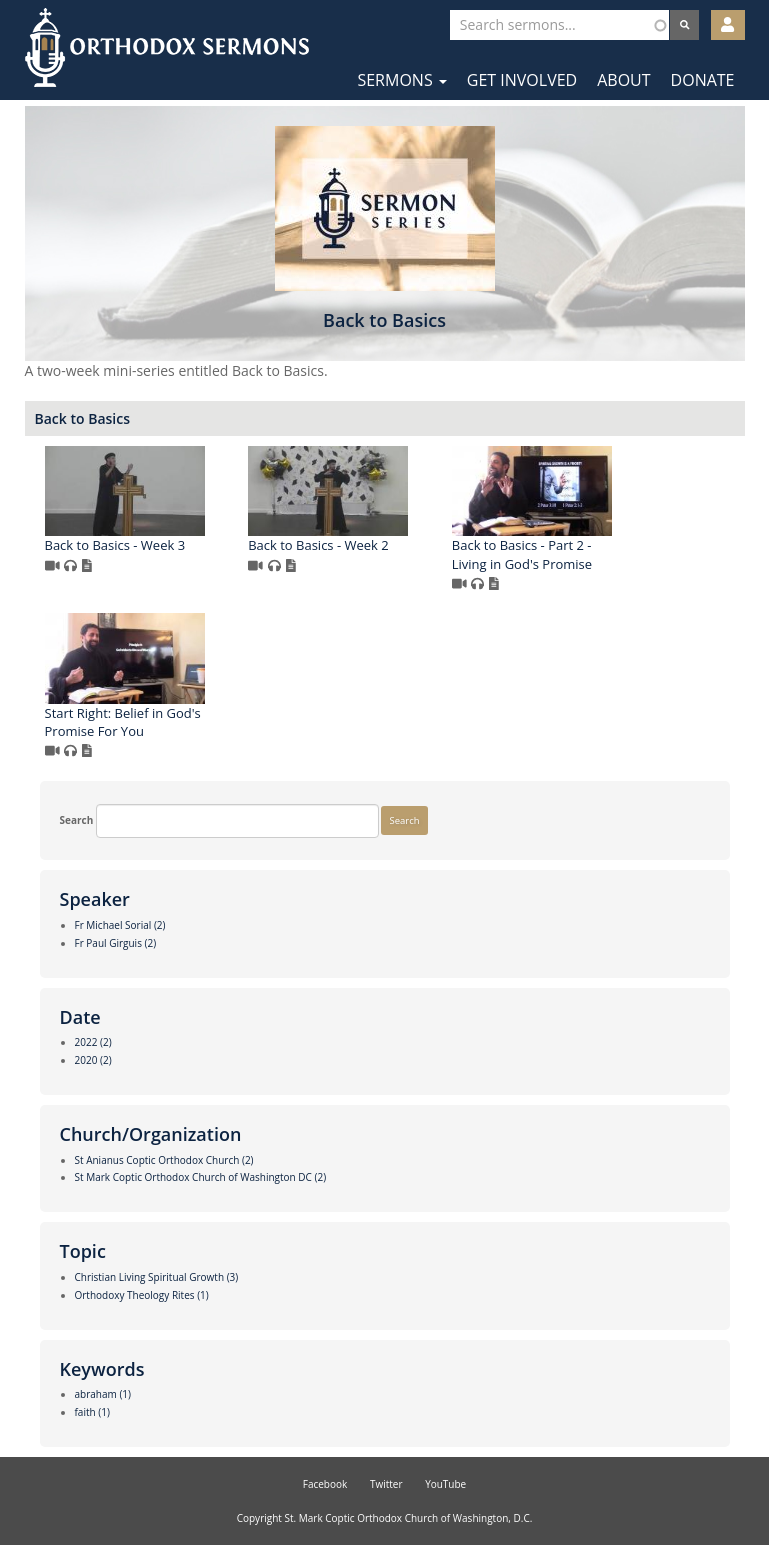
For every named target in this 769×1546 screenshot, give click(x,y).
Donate (703, 80)
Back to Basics (83, 418)
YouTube (445, 1484)
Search (77, 820)
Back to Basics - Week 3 (115, 545)
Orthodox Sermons (167, 47)
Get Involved (522, 80)
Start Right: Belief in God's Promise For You (123, 722)
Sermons (401, 80)
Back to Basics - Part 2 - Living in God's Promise (522, 554)
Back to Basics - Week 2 (318, 545)
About (623, 80)
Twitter (386, 1484)
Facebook (325, 1484)
